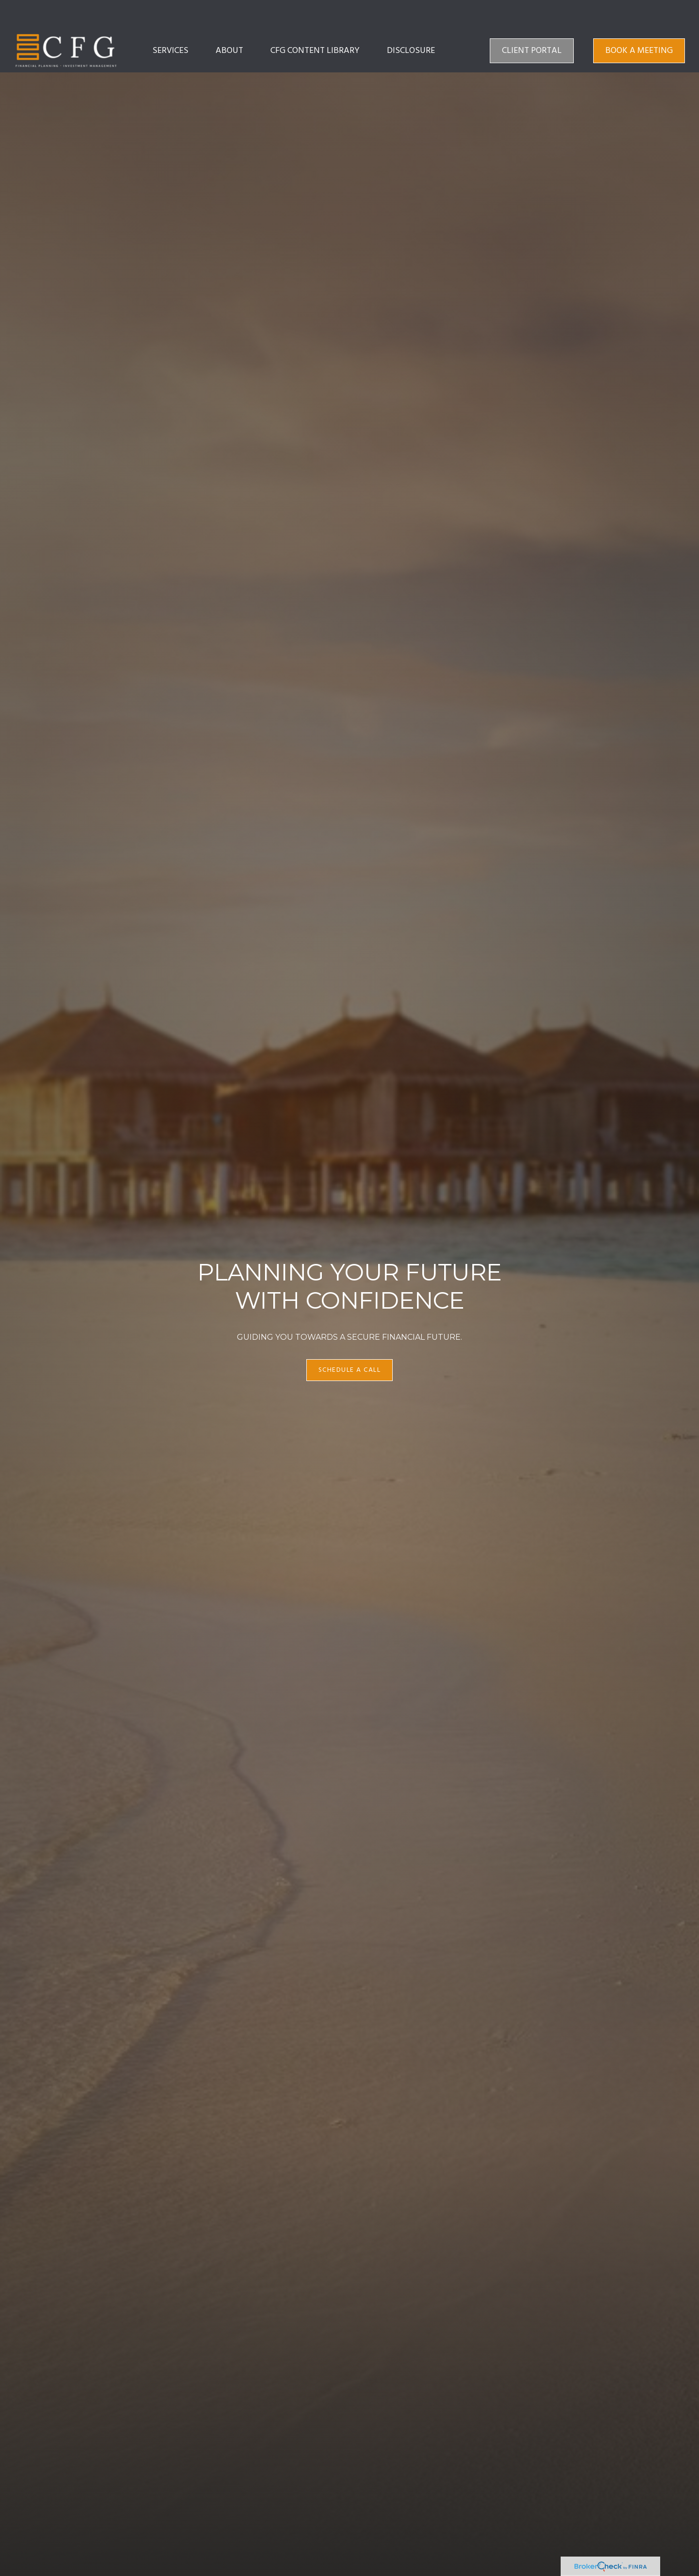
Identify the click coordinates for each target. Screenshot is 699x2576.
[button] (170, 22)
